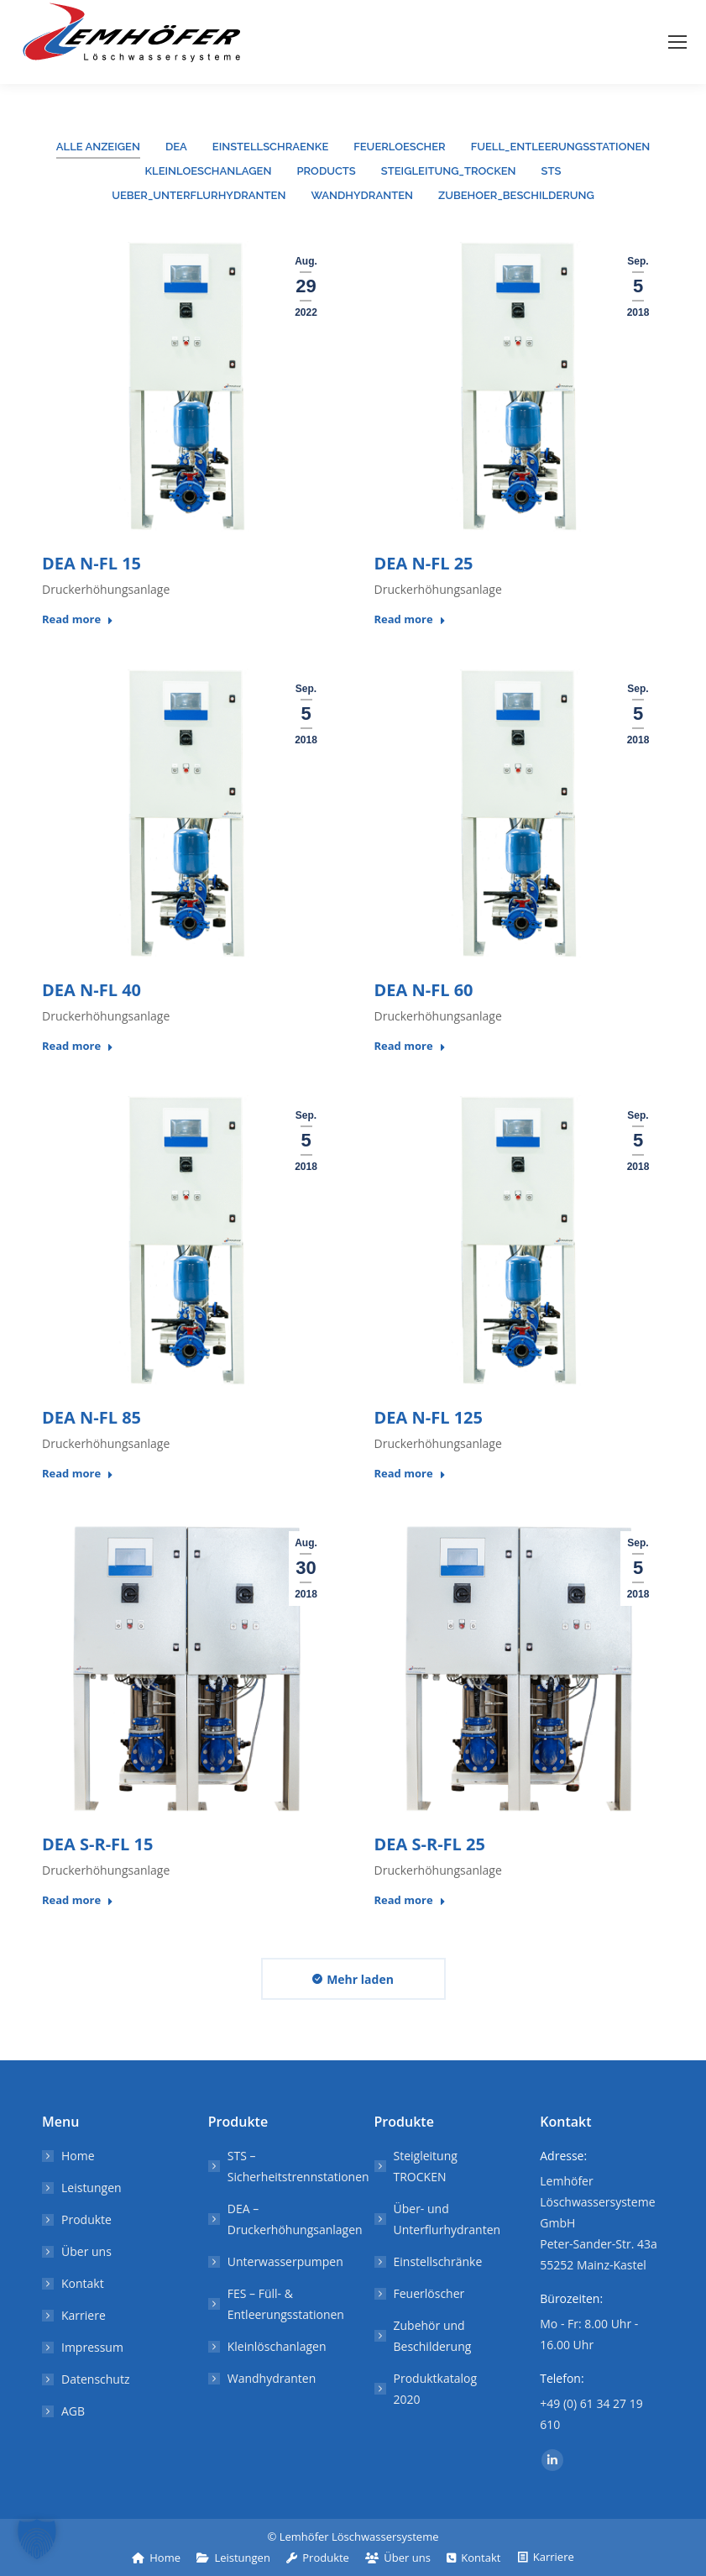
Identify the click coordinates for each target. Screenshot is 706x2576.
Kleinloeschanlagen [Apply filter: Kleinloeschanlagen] (208, 171)
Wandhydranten (271, 2378)
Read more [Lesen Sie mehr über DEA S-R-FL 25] (410, 1900)
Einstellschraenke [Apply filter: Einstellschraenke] (270, 146)
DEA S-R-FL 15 (97, 1844)
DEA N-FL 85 (91, 1417)
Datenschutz (95, 2379)
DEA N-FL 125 (428, 1417)
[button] (37, 2539)
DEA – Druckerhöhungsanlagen (295, 2219)
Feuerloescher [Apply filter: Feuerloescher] (399, 146)
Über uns (86, 2251)
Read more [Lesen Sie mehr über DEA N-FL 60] (410, 1046)
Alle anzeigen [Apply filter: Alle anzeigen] (98, 146)
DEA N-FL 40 (91, 989)
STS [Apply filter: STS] (551, 171)
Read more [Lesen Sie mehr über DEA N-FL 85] (77, 1473)
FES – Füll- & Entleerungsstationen (285, 2303)
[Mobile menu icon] (677, 42)
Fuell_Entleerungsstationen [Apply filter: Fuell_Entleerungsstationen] (561, 146)
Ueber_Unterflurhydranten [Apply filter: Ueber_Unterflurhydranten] (198, 195)
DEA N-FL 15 (91, 563)
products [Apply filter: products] (325, 171)
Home (78, 2156)
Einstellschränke (438, 2261)
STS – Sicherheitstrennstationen (298, 2166)
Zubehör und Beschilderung (433, 2335)
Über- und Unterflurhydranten (447, 2219)
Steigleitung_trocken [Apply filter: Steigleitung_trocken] (448, 171)
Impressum (92, 2347)
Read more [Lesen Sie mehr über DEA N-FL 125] (410, 1473)
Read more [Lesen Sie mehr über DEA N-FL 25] (410, 619)
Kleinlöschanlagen (277, 2346)
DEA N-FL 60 (423, 989)
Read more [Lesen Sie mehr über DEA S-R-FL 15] (77, 1900)
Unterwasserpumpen (285, 2261)
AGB (73, 2411)
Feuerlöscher (429, 2293)
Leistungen (91, 2188)
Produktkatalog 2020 (436, 2388)
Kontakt (82, 2283)
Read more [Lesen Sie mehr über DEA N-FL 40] (77, 1046)
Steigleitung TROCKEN (426, 2166)
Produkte (86, 2219)
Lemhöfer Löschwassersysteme (359, 2536)
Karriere (83, 2315)
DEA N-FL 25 (423, 563)
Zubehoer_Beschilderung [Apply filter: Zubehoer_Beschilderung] (516, 195)
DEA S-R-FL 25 (429, 1844)
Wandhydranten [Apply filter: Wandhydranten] (362, 195)
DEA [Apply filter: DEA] (176, 146)
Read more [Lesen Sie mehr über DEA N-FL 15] (77, 619)
